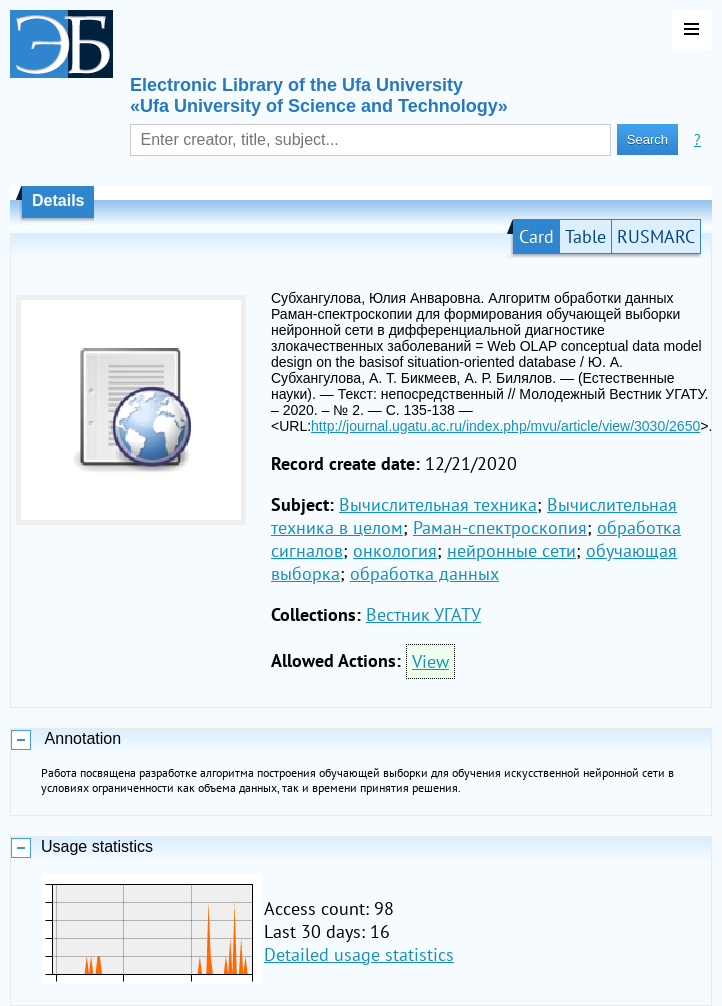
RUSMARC (656, 236)
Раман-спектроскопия (500, 527)
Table (585, 236)
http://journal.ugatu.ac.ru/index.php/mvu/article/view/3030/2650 (505, 426)
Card (536, 236)
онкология (395, 550)
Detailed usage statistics (359, 954)
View (430, 661)
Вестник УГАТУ (423, 614)
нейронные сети (511, 550)
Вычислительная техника (438, 504)
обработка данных (424, 573)
